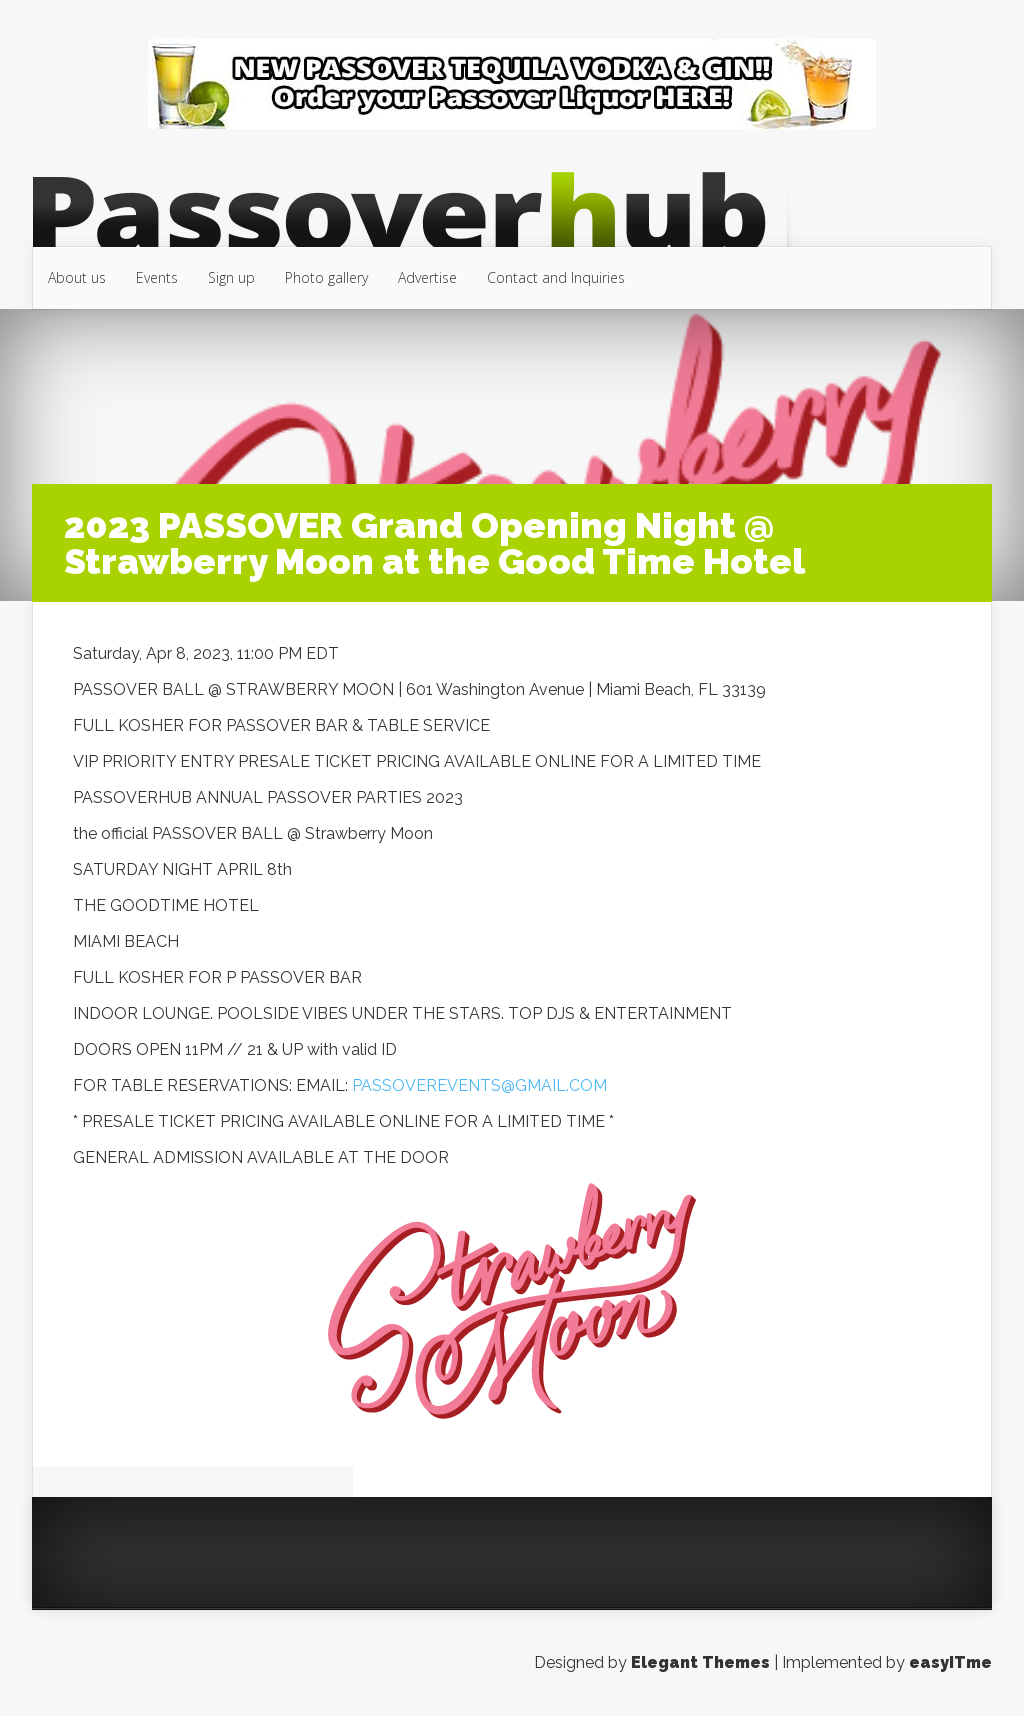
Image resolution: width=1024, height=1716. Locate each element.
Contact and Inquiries (556, 277)
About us (77, 277)
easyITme (950, 1662)
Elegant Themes (700, 1662)
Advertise (427, 277)
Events (157, 277)
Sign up (231, 277)
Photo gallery (326, 277)
